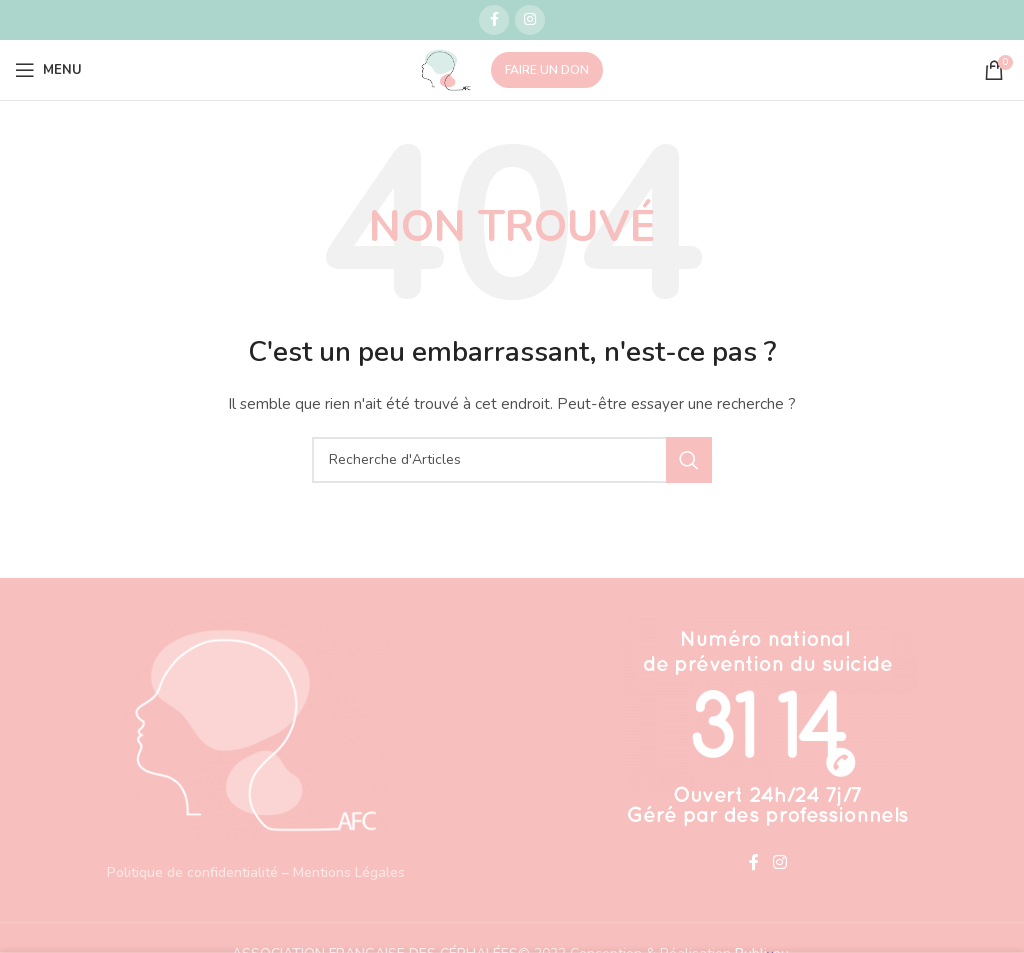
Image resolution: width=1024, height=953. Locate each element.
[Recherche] (512, 460)
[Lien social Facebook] (494, 20)
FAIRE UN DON (547, 70)
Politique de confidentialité (192, 872)
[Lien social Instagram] (530, 20)
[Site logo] (446, 68)
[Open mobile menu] (48, 70)
